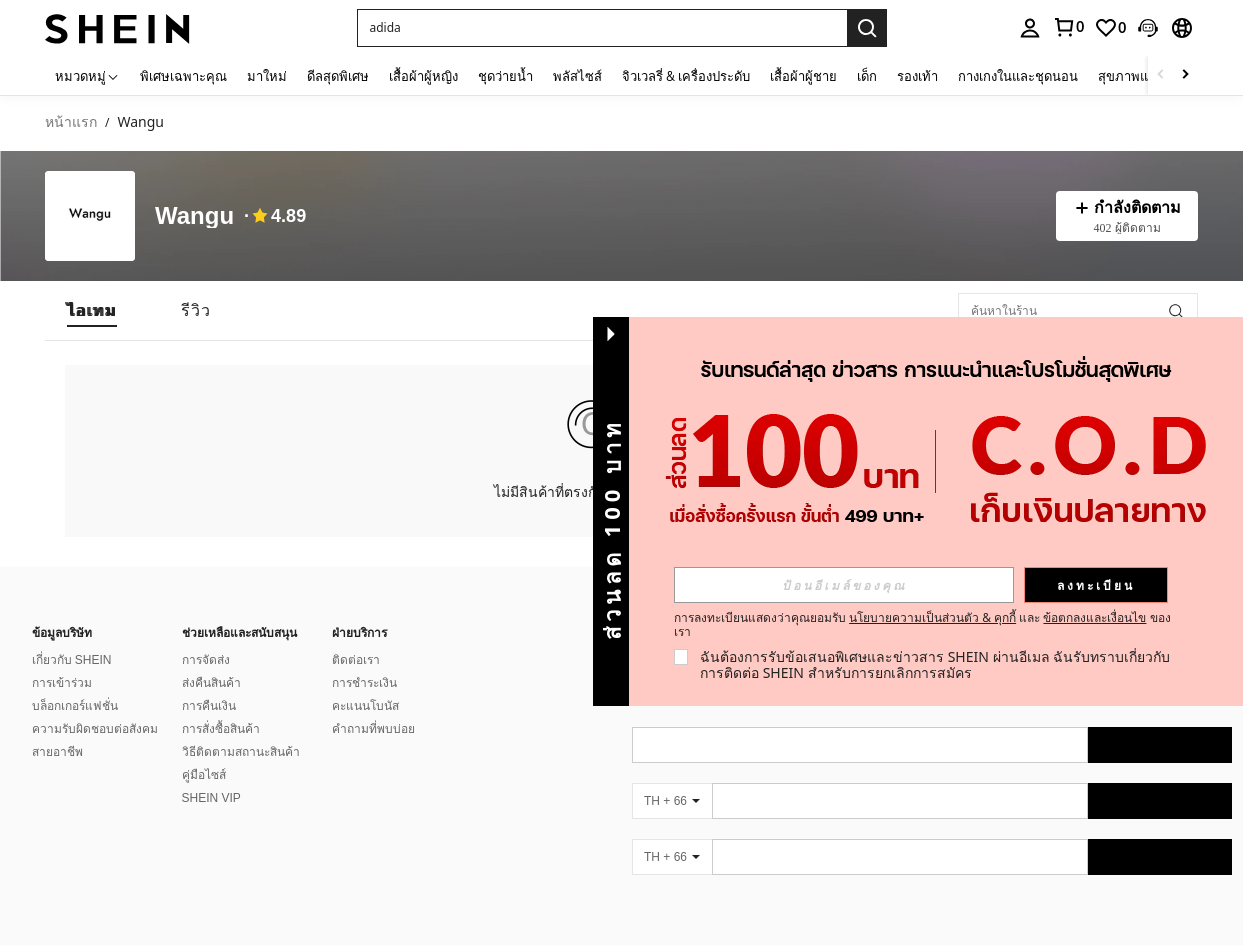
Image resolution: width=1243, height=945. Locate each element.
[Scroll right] (1185, 75)
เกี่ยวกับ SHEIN (72, 660)
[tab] (92, 310)
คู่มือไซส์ (204, 775)
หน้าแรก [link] (71, 122)
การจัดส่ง (206, 660)
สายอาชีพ (57, 752)
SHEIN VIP (211, 798)
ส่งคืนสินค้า (211, 683)
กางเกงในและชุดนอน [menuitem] (1018, 76)
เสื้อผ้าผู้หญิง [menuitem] (423, 76)
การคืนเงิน (209, 706)
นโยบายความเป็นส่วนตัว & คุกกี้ (932, 617)
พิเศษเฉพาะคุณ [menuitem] (183, 76)
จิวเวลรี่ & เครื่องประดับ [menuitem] (686, 76)
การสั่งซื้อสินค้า (221, 729)
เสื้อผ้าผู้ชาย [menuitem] (803, 76)
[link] (1110, 28)
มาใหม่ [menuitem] (267, 76)
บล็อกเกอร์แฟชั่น (75, 706)
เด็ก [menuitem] (867, 76)
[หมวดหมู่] (87, 75)
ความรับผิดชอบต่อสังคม (95, 729)
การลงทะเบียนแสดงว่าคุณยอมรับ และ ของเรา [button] (922, 625)
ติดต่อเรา (356, 660)
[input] (844, 585)
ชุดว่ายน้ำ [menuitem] (505, 76)
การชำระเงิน (364, 683)
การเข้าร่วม (62, 683)
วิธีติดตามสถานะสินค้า (241, 752)
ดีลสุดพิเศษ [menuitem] (338, 76)
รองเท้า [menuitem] (917, 76)
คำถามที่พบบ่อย (373, 729)
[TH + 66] (672, 801)
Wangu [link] (140, 122)
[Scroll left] (1161, 75)
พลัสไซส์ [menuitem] (577, 76)
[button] (602, 28)
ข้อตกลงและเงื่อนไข (1094, 617)
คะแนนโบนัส (365, 706)
